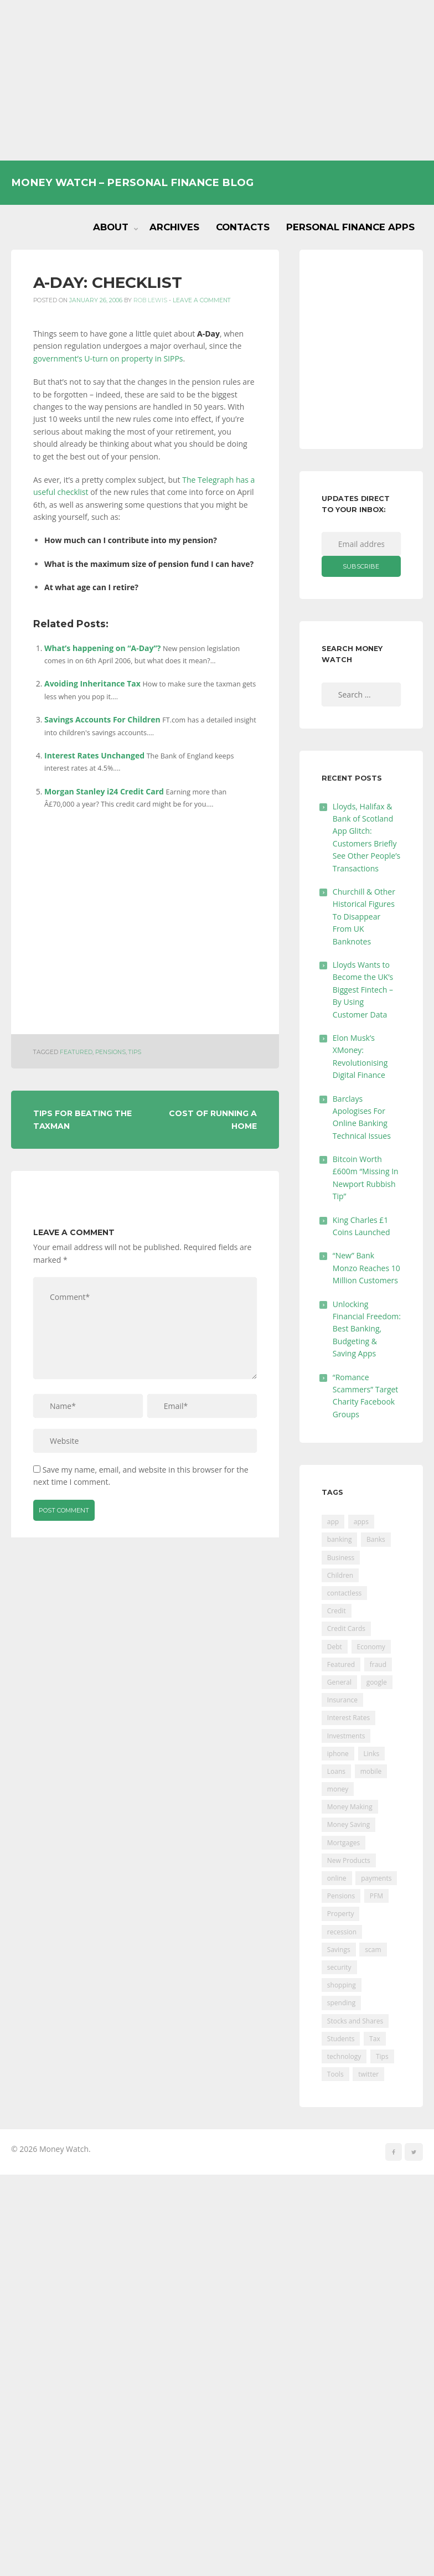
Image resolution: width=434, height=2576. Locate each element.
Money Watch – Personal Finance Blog (132, 182)
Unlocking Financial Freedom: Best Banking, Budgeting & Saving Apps (367, 1329)
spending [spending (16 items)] (341, 2002)
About (110, 227)
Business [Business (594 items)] (340, 1557)
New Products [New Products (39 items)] (348, 1860)
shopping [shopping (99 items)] (341, 1985)
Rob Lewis (150, 300)
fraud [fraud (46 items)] (378, 1664)
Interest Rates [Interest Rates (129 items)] (348, 1717)
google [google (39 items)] (376, 1682)
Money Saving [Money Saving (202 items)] (348, 1824)
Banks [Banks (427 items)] (375, 1539)
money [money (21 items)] (337, 1789)
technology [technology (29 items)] (344, 2056)
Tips (134, 1052)
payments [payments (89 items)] (376, 1878)
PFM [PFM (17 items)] (376, 1896)
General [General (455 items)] (339, 1682)
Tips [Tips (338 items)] (382, 2056)
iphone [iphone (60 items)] (338, 1753)
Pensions (110, 1052)
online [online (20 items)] (337, 1878)
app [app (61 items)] (333, 1521)
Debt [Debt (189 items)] (334, 1646)
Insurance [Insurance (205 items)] (342, 1700)
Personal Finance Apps (350, 227)
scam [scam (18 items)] (373, 1949)
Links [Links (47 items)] (372, 1753)
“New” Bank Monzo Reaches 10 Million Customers (366, 1268)
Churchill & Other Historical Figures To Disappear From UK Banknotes (364, 916)
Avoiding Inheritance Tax (92, 683)
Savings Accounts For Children (102, 719)
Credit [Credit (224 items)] (336, 1610)
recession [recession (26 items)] (341, 1932)
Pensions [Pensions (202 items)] (341, 1896)
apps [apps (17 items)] (361, 1521)
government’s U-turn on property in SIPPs (108, 358)
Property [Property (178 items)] (340, 1913)
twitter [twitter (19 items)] (368, 2074)
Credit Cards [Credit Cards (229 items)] (346, 1628)
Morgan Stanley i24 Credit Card (104, 791)
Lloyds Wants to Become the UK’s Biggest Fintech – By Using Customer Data (363, 989)
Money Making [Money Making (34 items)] (350, 1806)
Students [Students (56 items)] (341, 2038)
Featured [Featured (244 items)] (341, 1664)
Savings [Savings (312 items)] (338, 1949)
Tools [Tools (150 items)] (335, 2074)
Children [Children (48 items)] (340, 1575)
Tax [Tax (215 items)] (374, 2038)
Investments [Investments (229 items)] (346, 1736)
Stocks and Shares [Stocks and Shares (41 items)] (355, 2021)
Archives (174, 227)
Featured (76, 1052)
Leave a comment (202, 300)
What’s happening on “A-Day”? (102, 648)
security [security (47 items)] (339, 1967)
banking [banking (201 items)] (339, 1539)
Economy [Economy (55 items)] (371, 1646)
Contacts (243, 227)
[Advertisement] (217, 80)
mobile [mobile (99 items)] (370, 1771)
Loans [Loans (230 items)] (336, 1771)
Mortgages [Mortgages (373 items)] (343, 1842)
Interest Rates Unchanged (94, 755)
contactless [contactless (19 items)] (344, 1593)
